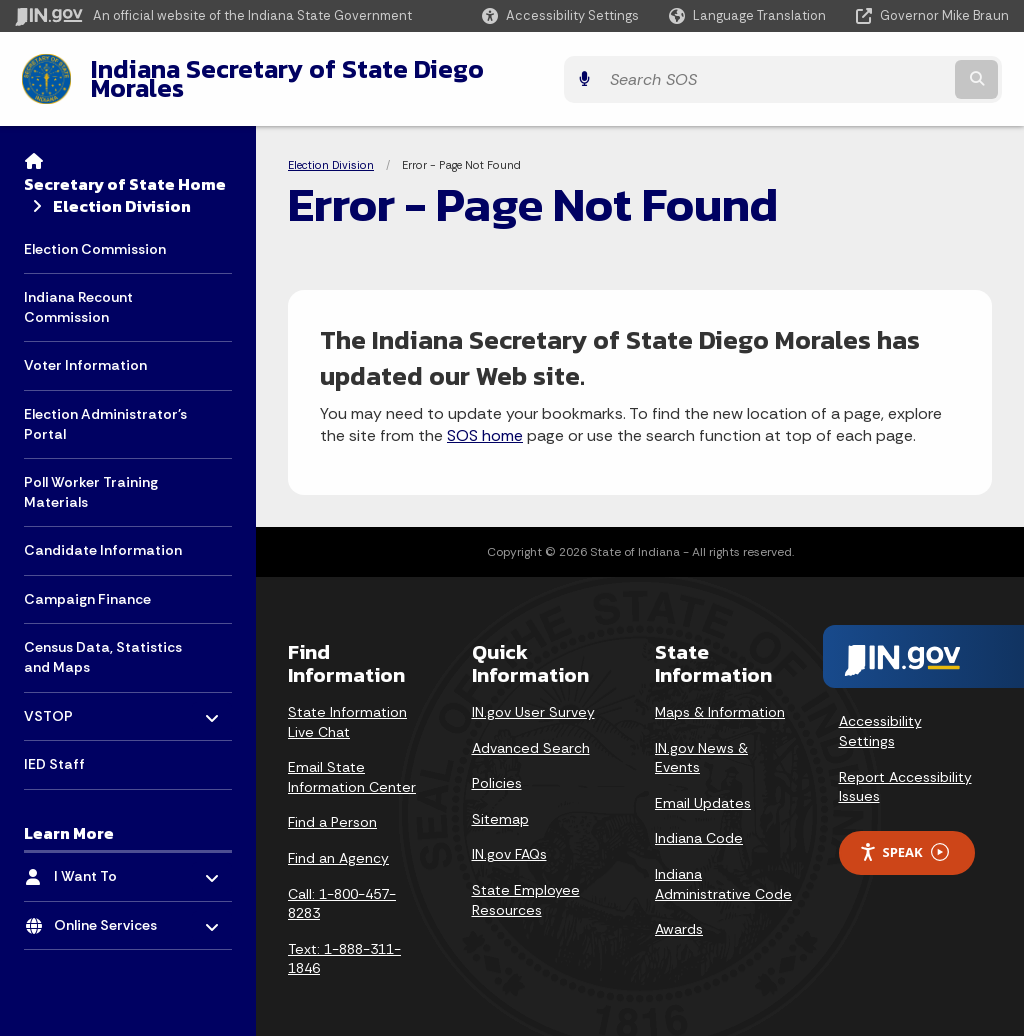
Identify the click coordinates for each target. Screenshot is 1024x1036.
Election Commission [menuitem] (95, 233)
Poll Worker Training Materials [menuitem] (91, 477)
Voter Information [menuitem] (85, 350)
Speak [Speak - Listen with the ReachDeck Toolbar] (904, 837)
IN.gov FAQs (509, 839)
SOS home (485, 420)
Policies (497, 768)
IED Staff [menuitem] (54, 749)
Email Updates (703, 787)
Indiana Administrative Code (723, 869)
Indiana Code (699, 823)
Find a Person (332, 807)
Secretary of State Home (125, 168)
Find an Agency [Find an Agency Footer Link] (338, 843)
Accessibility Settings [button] (880, 716)
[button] (560, 15)
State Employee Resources (526, 885)
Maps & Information (720, 697)
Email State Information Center (352, 762)
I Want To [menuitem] (112, 856)
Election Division (122, 191)
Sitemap (500, 803)
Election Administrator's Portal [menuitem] (105, 409)
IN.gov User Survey (533, 697)
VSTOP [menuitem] (82, 695)
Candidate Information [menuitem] (103, 535)
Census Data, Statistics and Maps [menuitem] (103, 642)
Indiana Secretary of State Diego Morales (328, 71)
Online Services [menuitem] (112, 904)
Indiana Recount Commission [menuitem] (78, 292)
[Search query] (888, 71)
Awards (679, 914)
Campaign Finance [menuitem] (87, 584)
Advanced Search (531, 732)
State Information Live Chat (347, 707)
